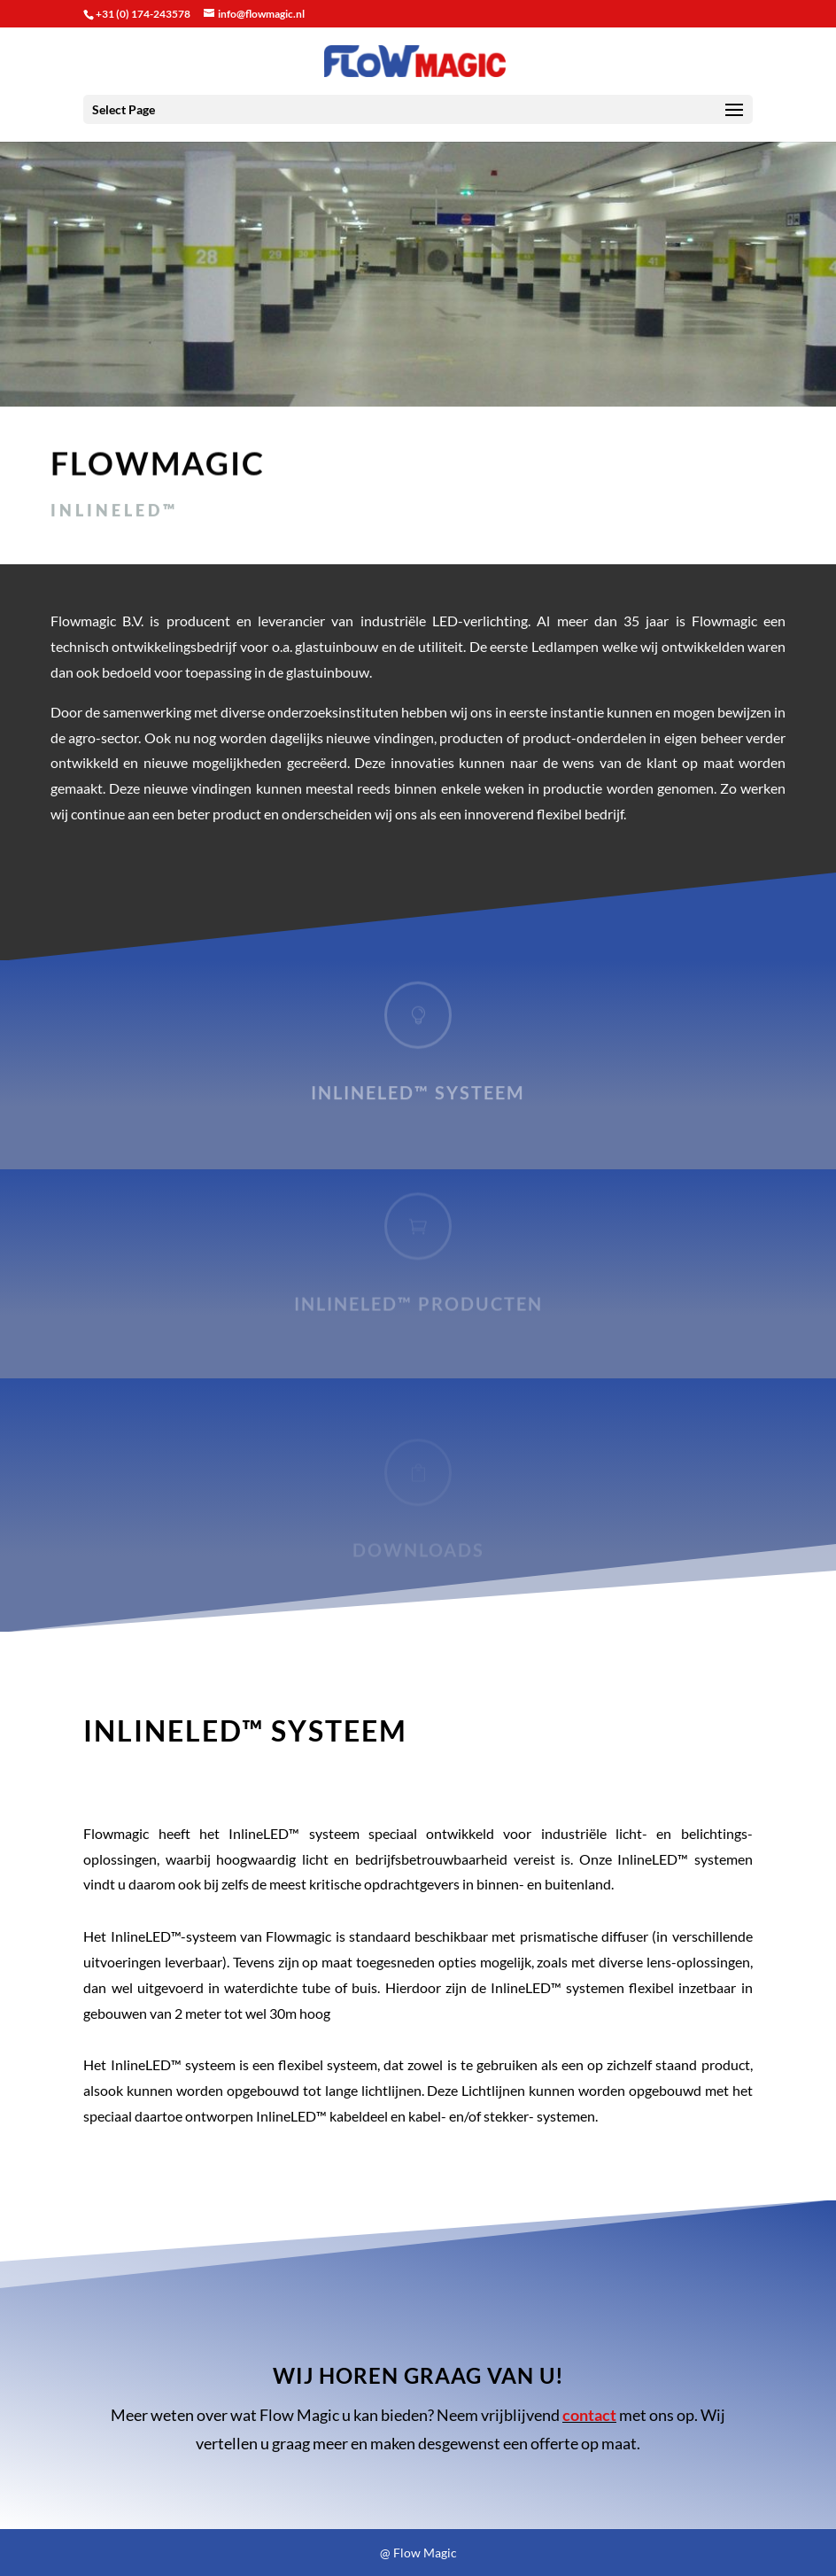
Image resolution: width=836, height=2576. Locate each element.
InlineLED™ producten (418, 1306)
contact (589, 2415)
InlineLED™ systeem (418, 1095)
